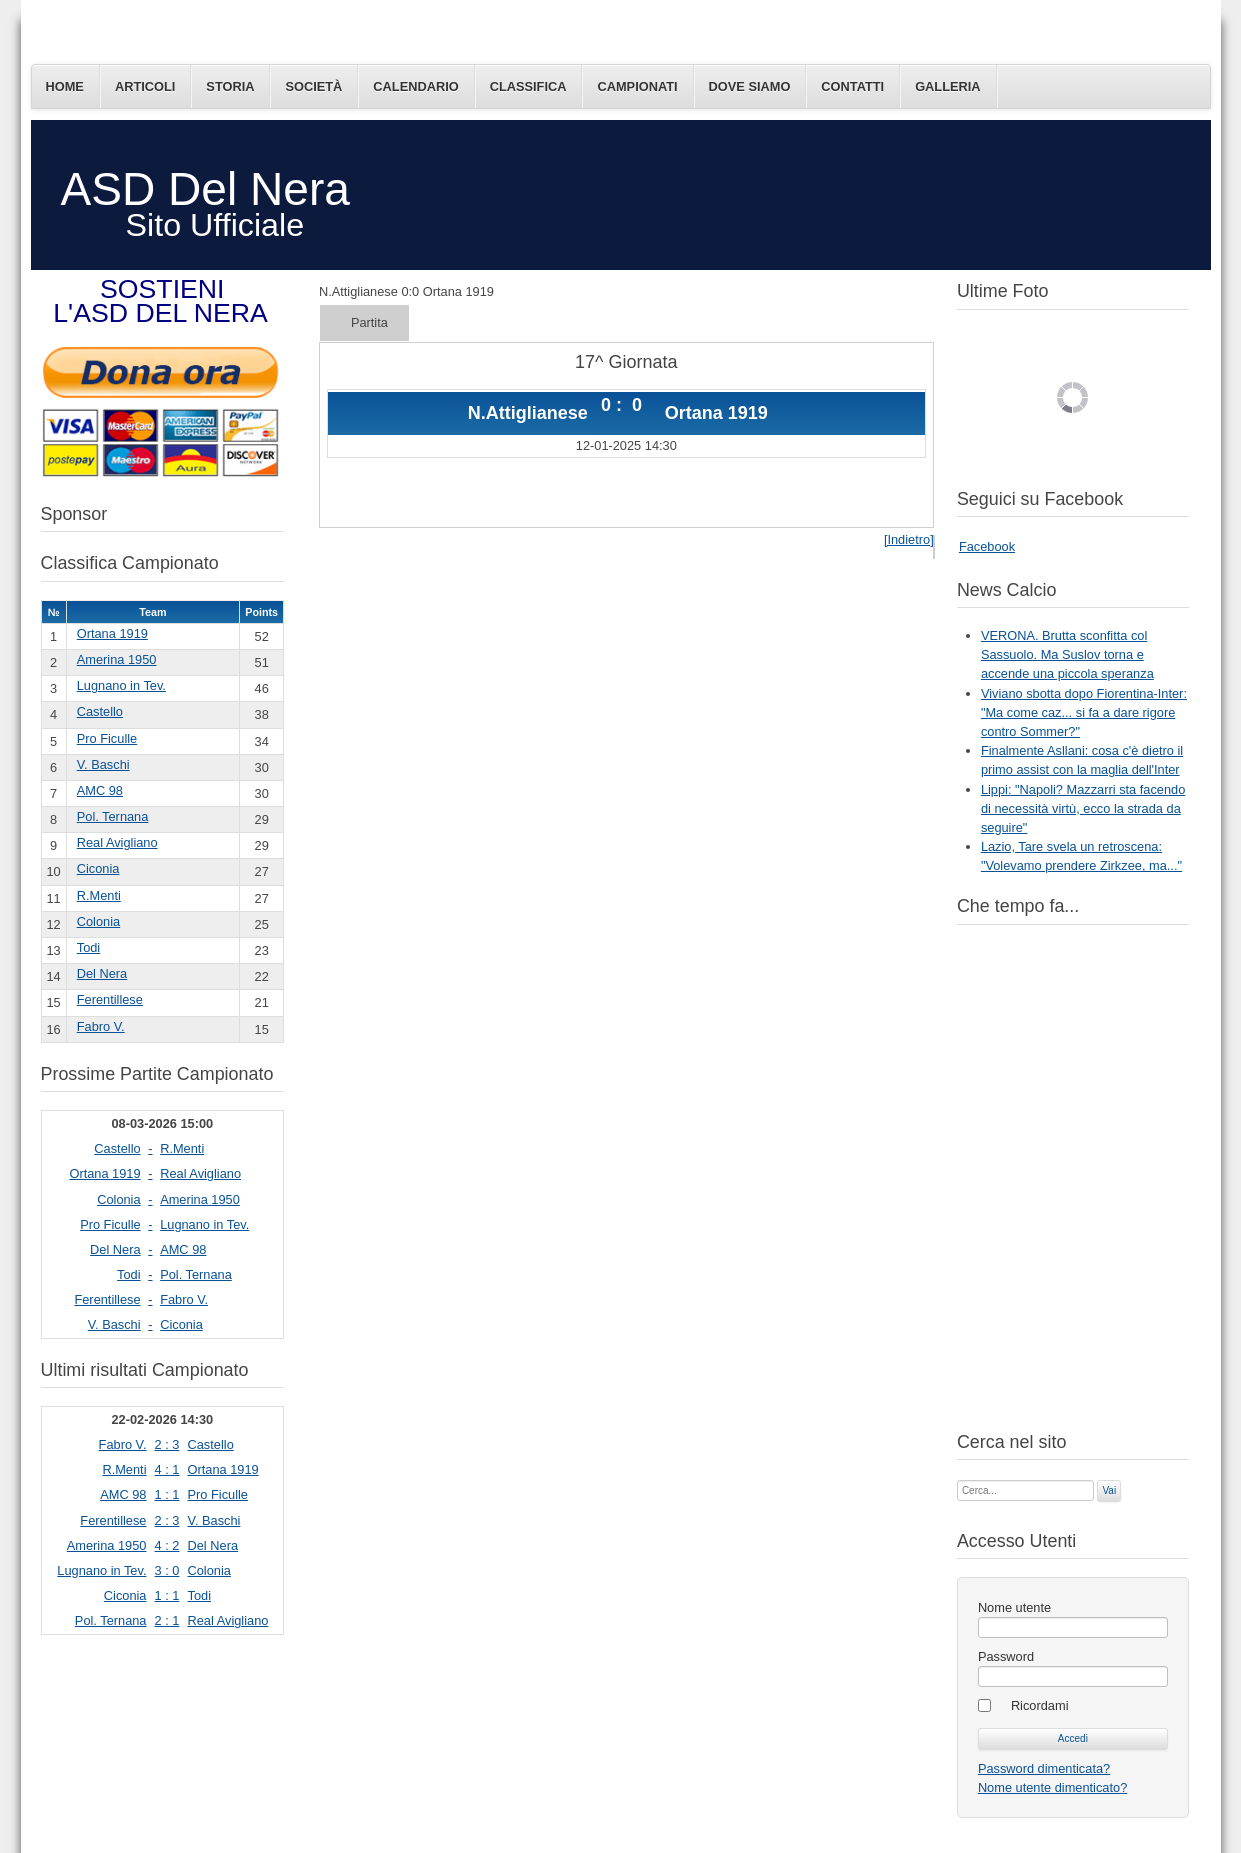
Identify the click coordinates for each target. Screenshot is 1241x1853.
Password (1006, 1656)
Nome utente (1014, 1607)
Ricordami (1040, 1705)
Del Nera (102, 973)
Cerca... (957, 1478)
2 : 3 (167, 1444)
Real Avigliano (117, 842)
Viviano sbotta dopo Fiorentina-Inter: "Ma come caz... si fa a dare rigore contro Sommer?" (1084, 712)
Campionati (637, 86)
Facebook (987, 546)
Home (65, 86)
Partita (369, 322)
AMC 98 (100, 790)
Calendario (415, 86)
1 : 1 (167, 1494)
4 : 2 (167, 1545)
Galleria (947, 86)
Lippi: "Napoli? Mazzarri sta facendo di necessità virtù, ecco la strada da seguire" (1083, 808)
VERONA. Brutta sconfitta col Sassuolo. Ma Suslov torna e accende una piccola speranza (1067, 654)
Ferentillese (110, 999)
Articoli (145, 86)
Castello (100, 711)
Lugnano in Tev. (121, 685)
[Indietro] (909, 539)
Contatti (852, 86)
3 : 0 (167, 1570)
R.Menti (99, 895)
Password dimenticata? (1044, 1768)
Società (313, 86)
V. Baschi (103, 764)
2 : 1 (167, 1620)
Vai (1109, 1490)
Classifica (528, 86)
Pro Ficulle (107, 738)
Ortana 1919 (112, 633)
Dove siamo (750, 86)
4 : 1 (167, 1469)
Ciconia (98, 868)
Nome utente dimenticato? (1052, 1787)
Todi (88, 947)
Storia (230, 86)
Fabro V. (101, 1026)
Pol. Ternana (113, 816)
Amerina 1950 (117, 659)
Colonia (98, 921)
